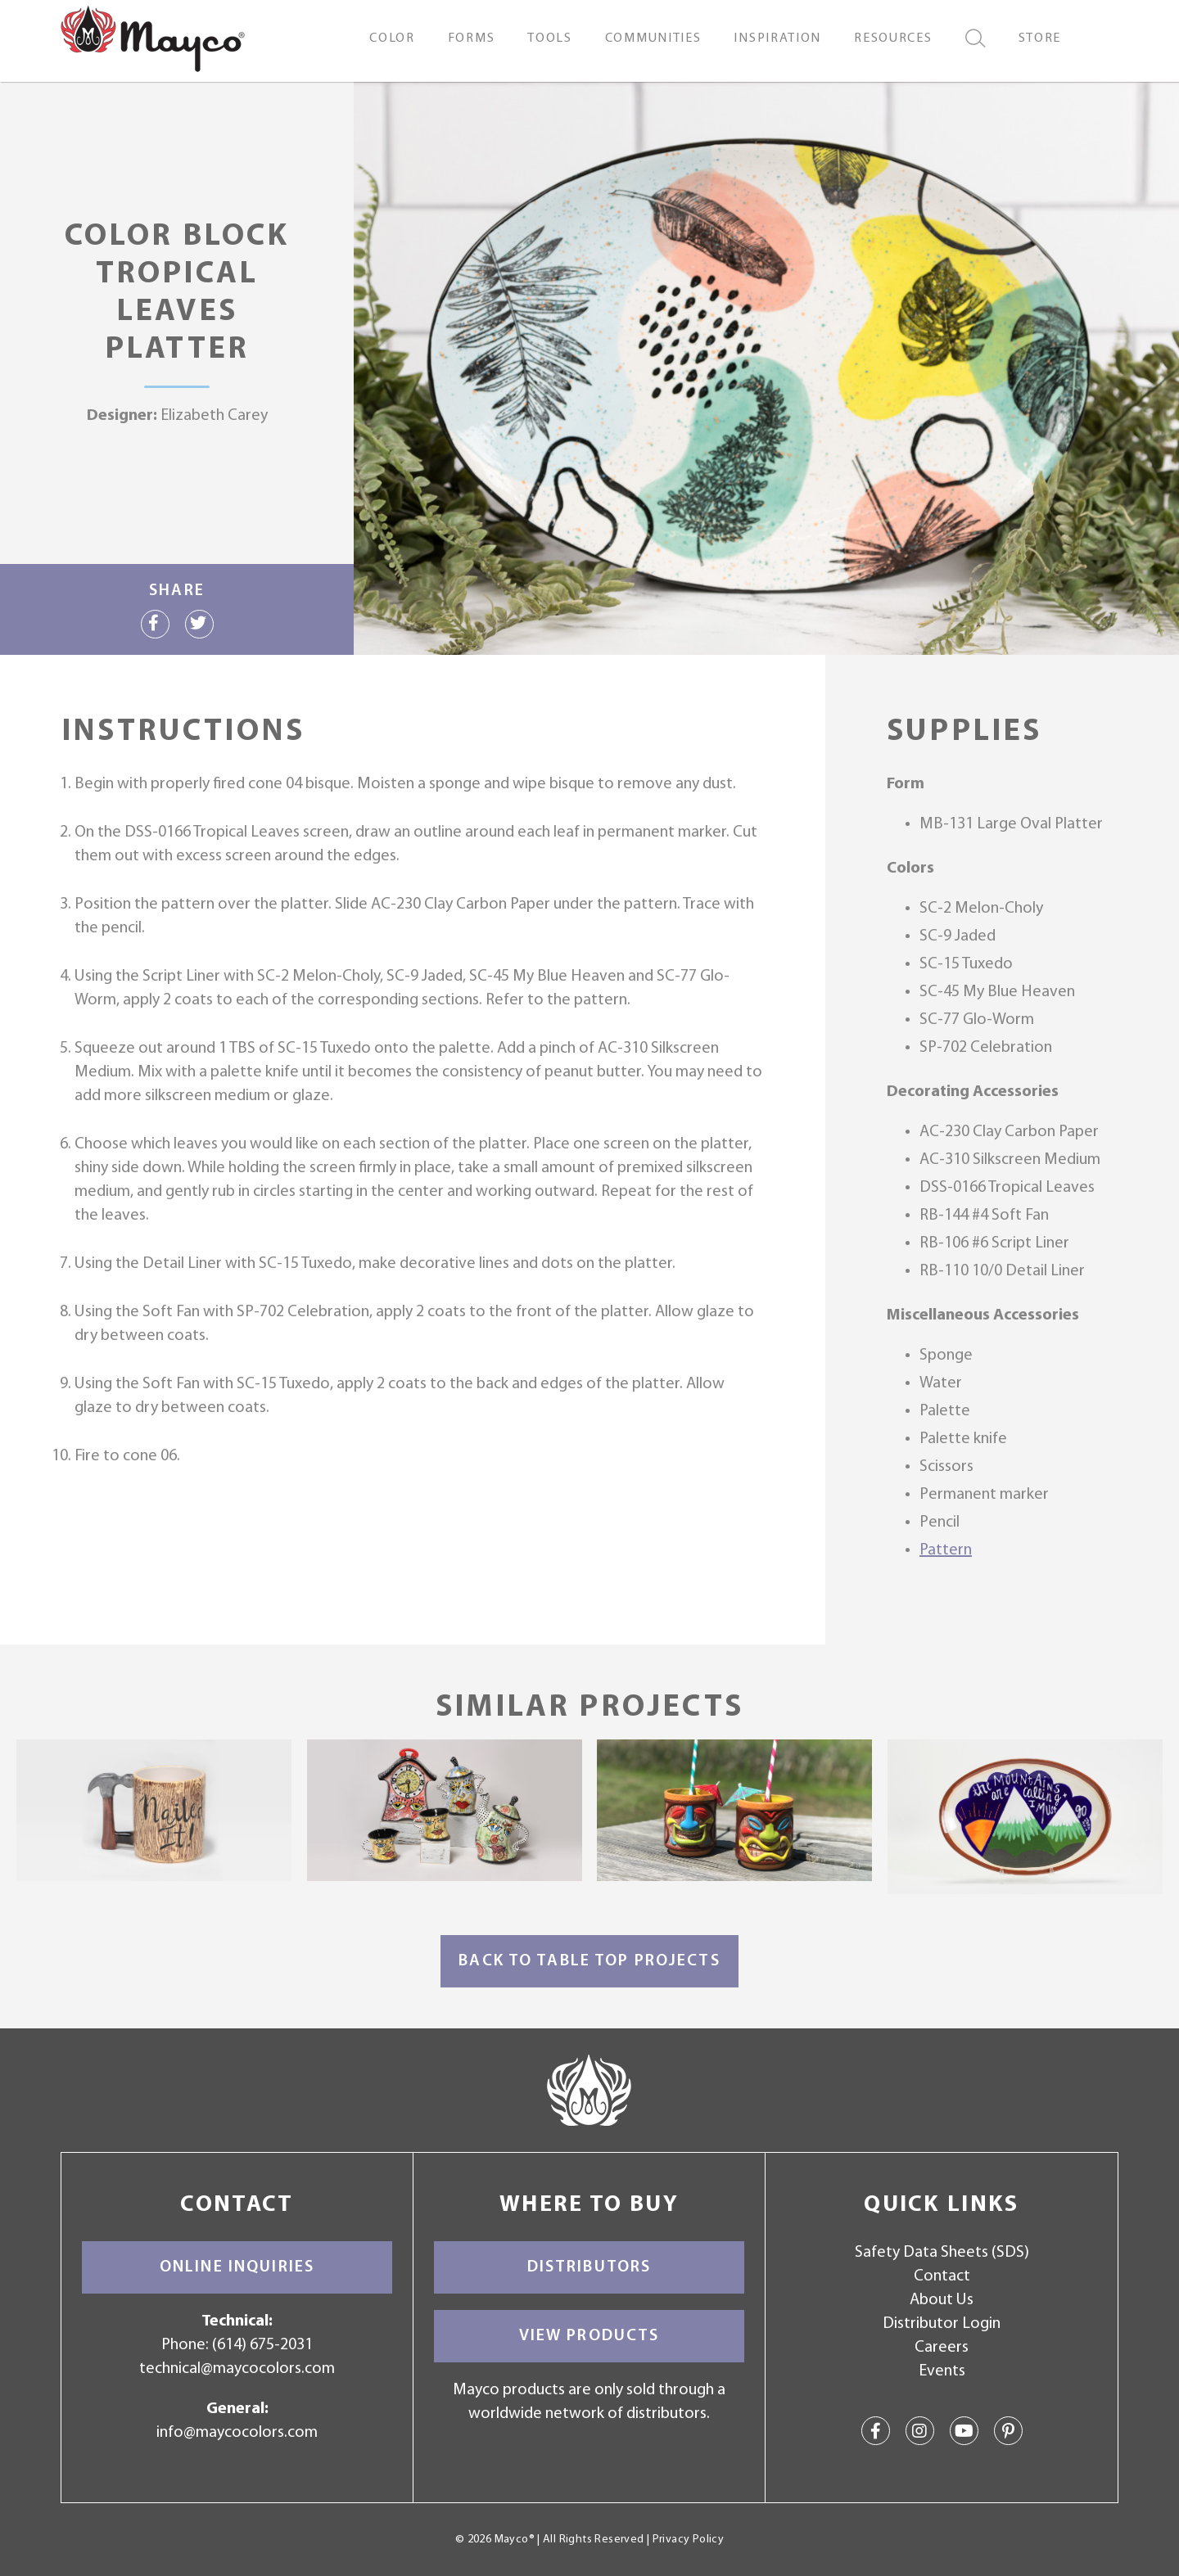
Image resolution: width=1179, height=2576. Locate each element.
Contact (942, 2276)
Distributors (589, 2267)
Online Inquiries (237, 2267)
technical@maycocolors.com (237, 2369)
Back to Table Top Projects (589, 1961)
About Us (941, 2300)
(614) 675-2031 (262, 2345)
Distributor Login (942, 2324)
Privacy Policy (688, 2539)
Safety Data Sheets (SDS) (942, 2252)
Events (942, 2371)
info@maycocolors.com (237, 2433)
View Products (589, 2336)
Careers (942, 2347)
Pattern (945, 1550)
